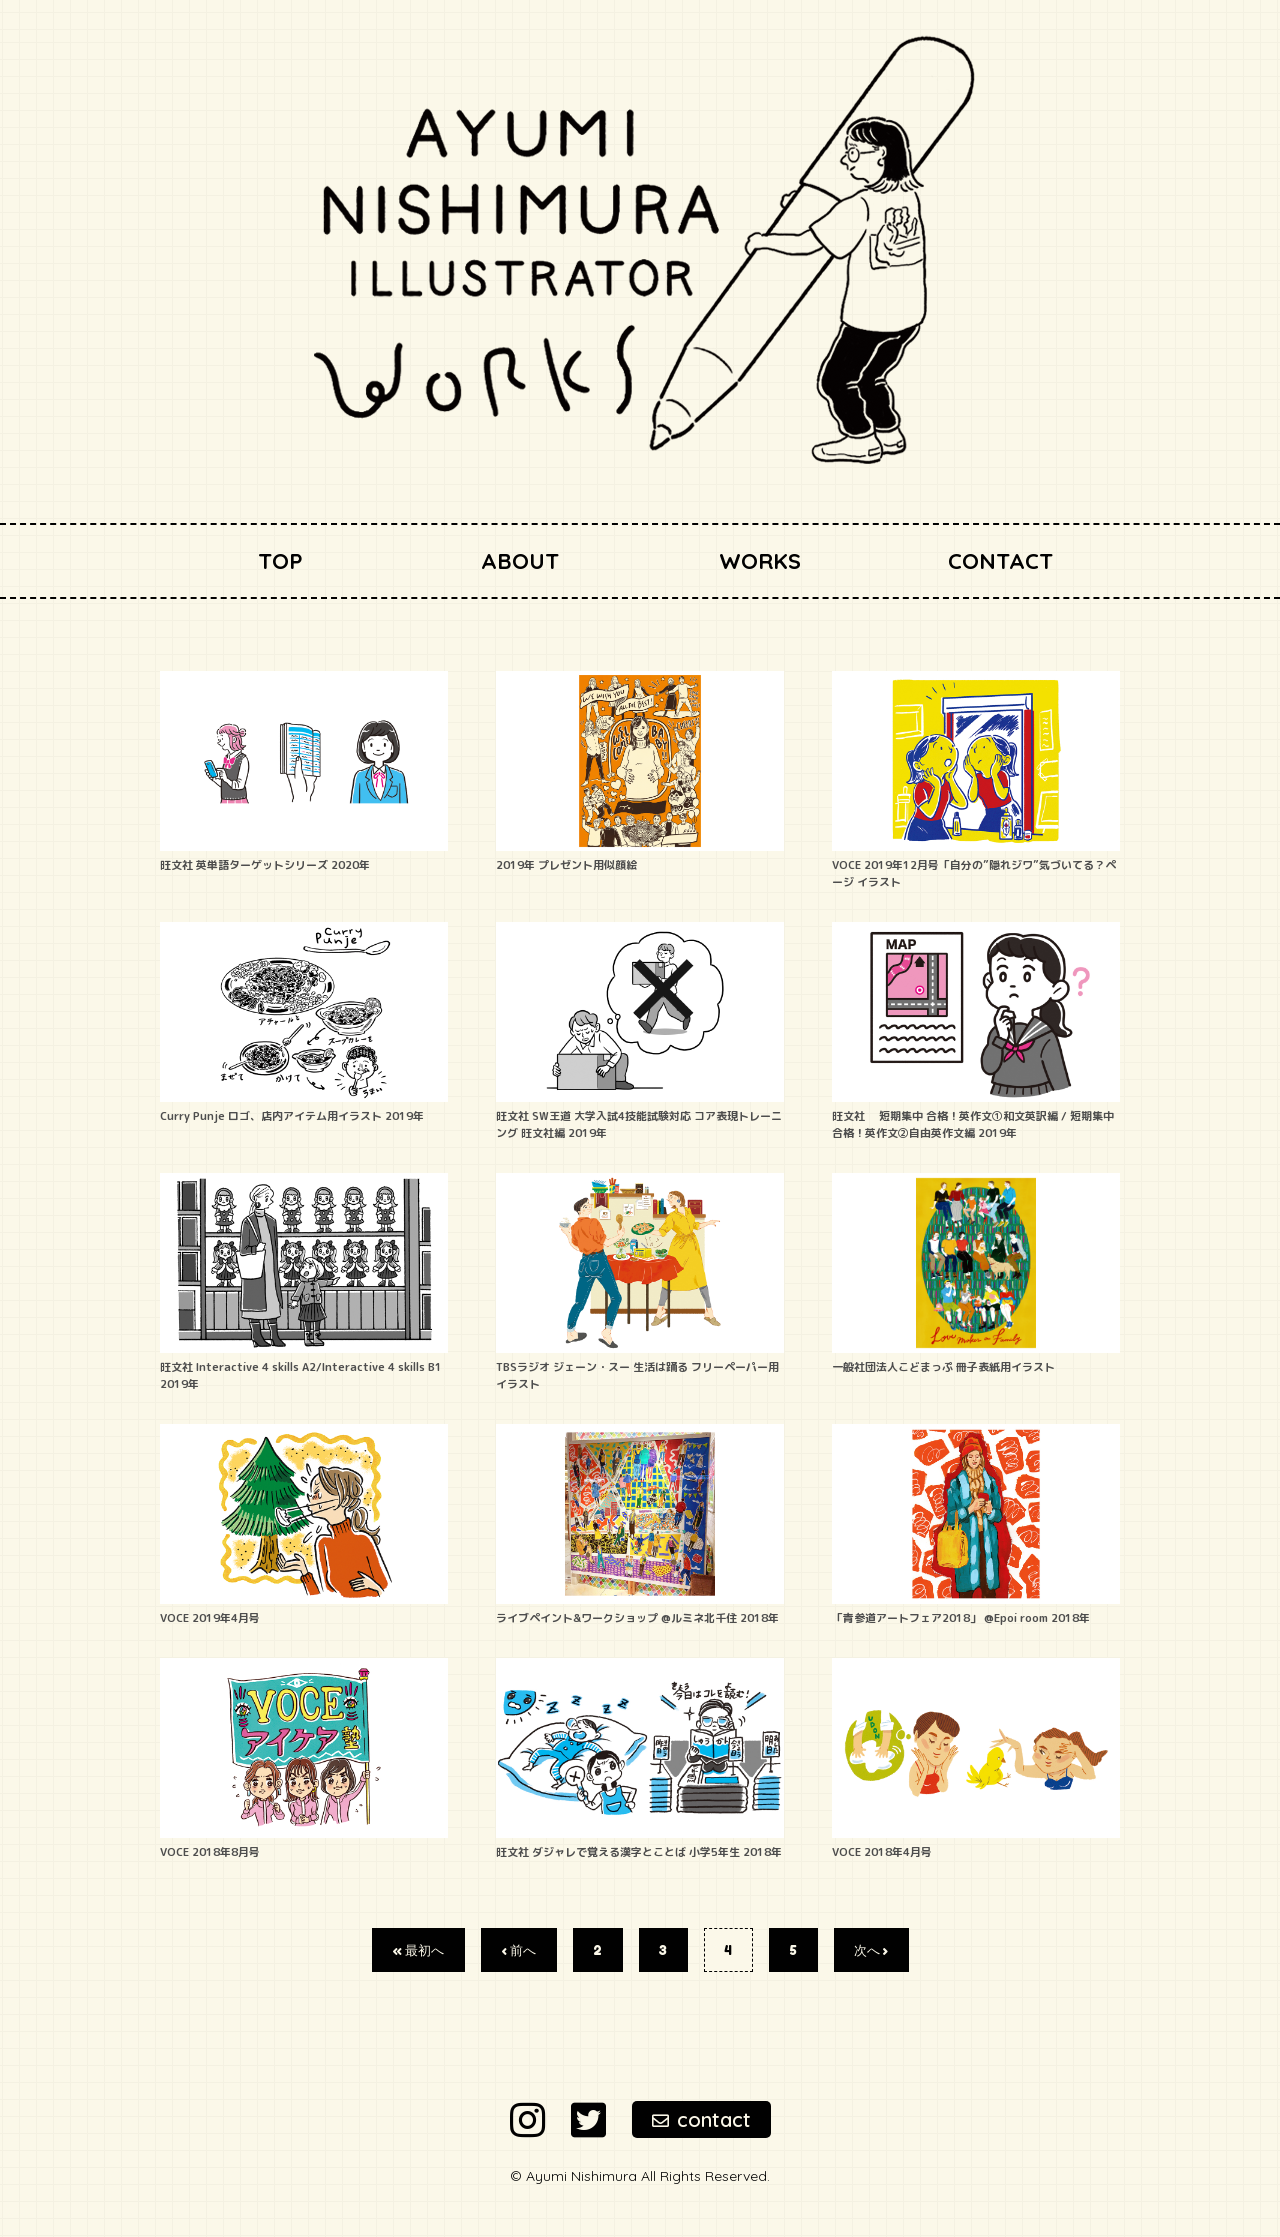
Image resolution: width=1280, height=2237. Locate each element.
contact (701, 2119)
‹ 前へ (518, 1950)
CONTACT (1000, 561)
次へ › (871, 1950)
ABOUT (520, 561)
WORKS (760, 561)
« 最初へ (418, 1950)
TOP (280, 561)
